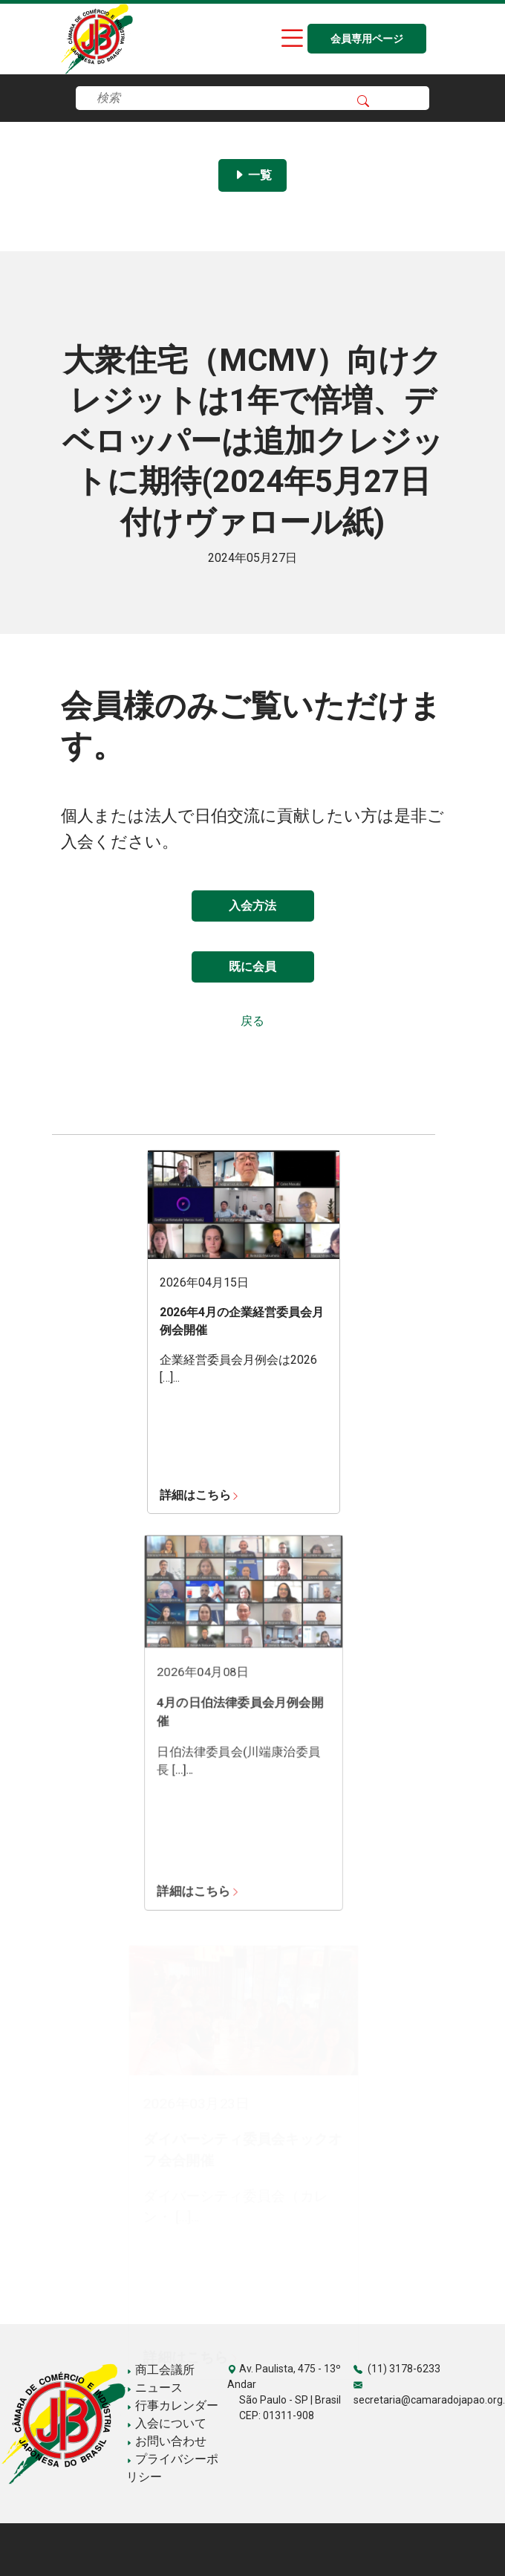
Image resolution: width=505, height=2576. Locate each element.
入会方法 (252, 906)
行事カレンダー (172, 2405)
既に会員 (252, 966)
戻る (252, 1021)
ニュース (154, 2388)
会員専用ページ (366, 39)
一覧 (252, 175)
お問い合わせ (166, 2441)
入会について (166, 2423)
